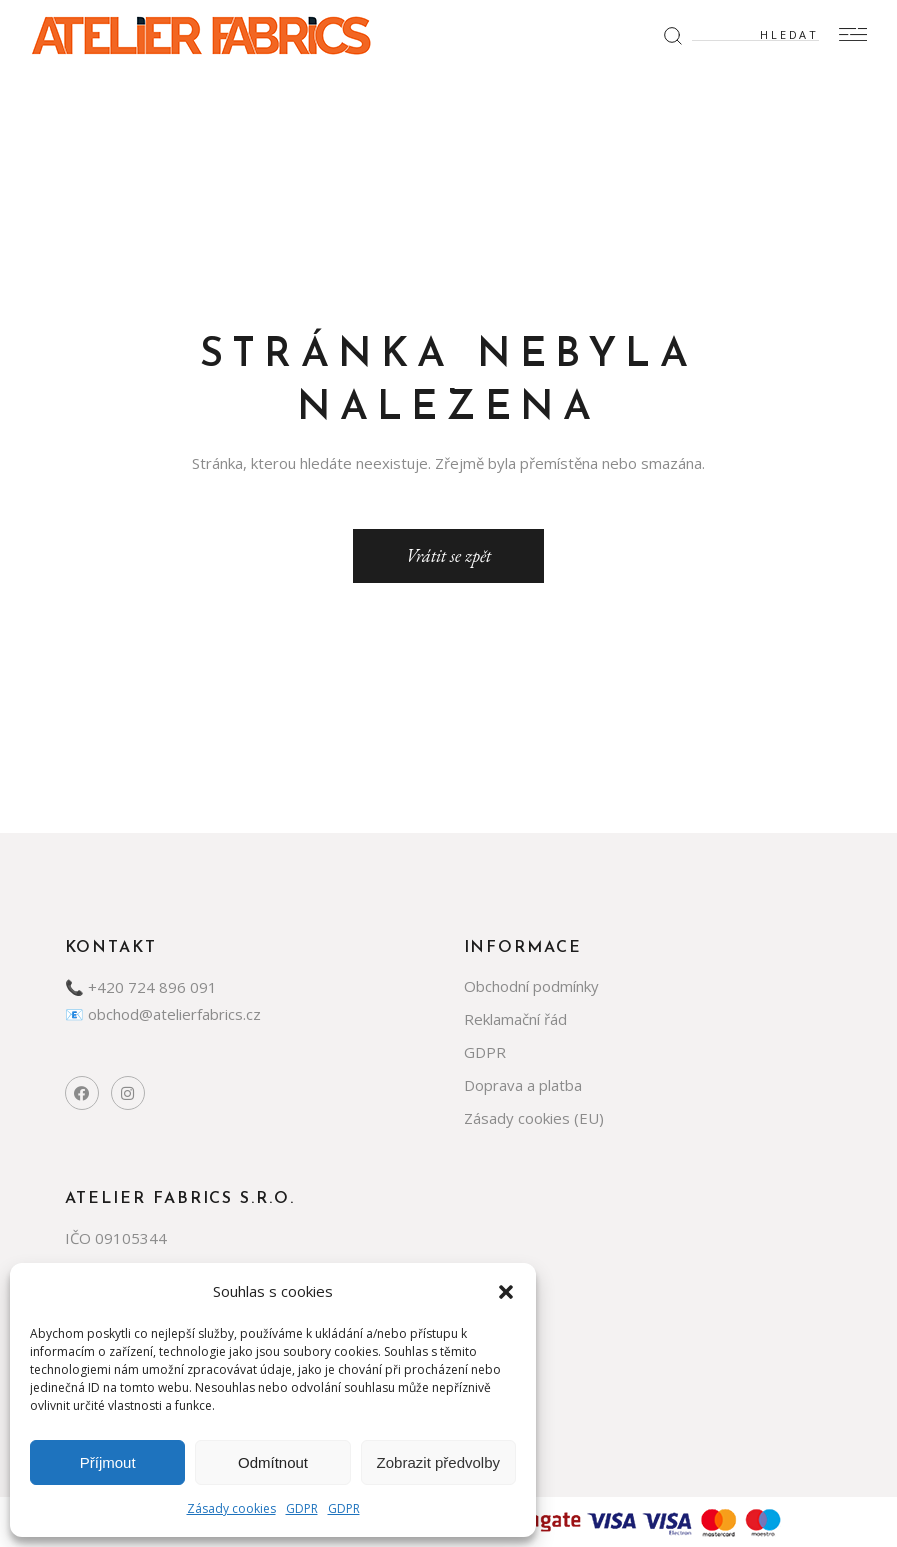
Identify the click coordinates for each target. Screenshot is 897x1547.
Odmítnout (273, 1462)
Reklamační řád (515, 1019)
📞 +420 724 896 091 (141, 987)
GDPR (302, 1508)
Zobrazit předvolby (438, 1462)
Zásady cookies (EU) (534, 1118)
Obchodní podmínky (531, 986)
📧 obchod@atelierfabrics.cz (163, 1014)
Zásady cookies (231, 1508)
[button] (506, 1292)
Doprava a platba (523, 1085)
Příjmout (108, 1462)
